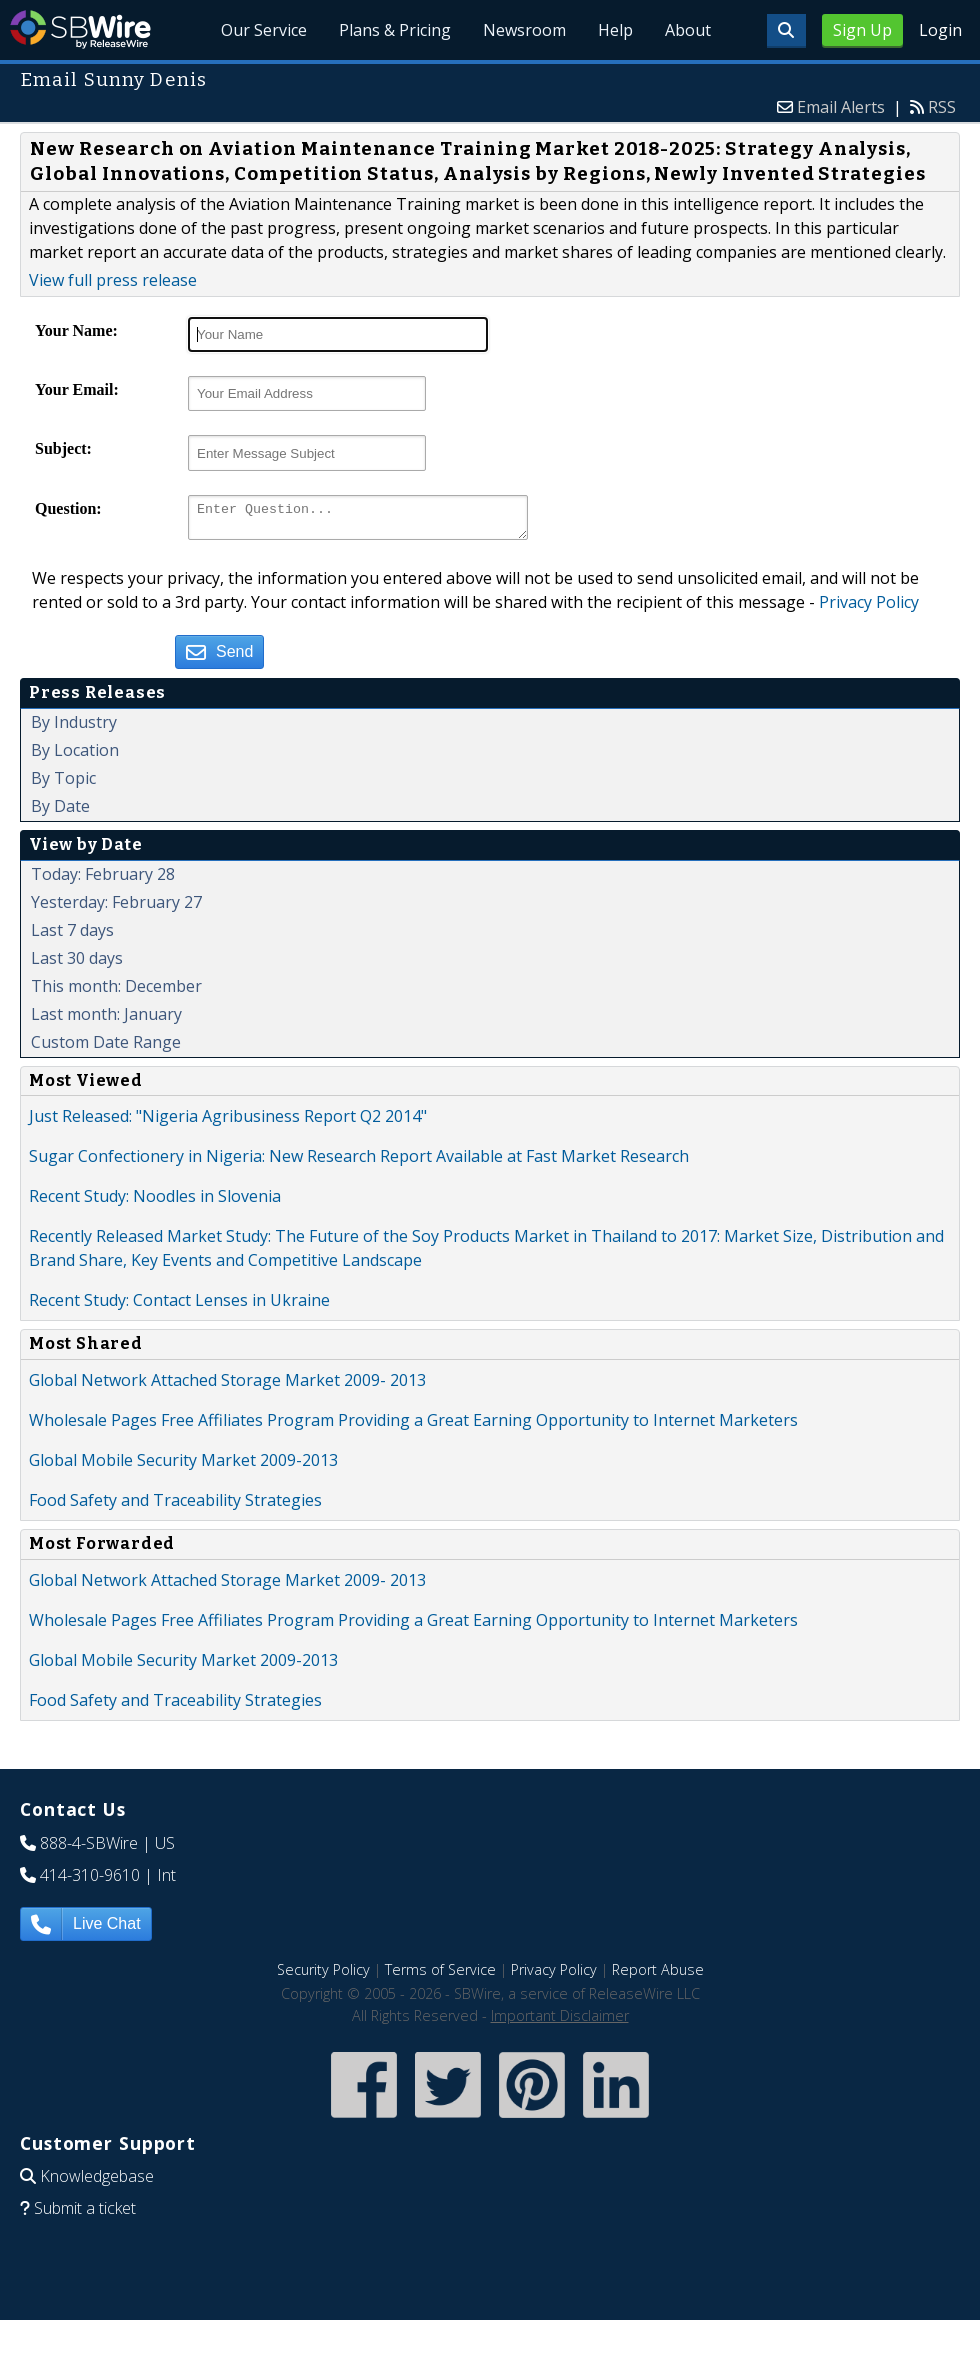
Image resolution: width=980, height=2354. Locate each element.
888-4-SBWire (89, 1849)
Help (615, 30)
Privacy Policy (869, 608)
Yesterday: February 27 (116, 908)
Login (940, 30)
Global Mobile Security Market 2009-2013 (183, 1466)
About (688, 30)
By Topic (63, 784)
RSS (942, 107)
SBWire (80, 29)
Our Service (265, 30)
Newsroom (525, 30)
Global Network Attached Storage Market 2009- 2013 (227, 1386)
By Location (75, 756)
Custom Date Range (106, 1048)
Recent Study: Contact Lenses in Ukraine (179, 1306)
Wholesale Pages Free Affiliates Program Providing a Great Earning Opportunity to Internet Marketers (413, 1426)
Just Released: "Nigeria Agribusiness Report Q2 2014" (228, 1122)
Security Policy (323, 1975)
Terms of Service (440, 1975)
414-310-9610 (90, 1881)
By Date (60, 812)
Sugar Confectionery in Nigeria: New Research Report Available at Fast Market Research (359, 1162)
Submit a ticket (85, 2214)
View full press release (113, 280)
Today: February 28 (103, 880)
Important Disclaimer (560, 2021)
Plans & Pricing (396, 30)
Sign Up (862, 30)
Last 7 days (72, 936)
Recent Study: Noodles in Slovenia (155, 1202)
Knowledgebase (97, 2182)
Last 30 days (77, 964)
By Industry (74, 728)
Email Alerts (841, 107)
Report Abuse (658, 1975)
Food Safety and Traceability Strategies (175, 1506)
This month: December (116, 992)
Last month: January (106, 1020)
